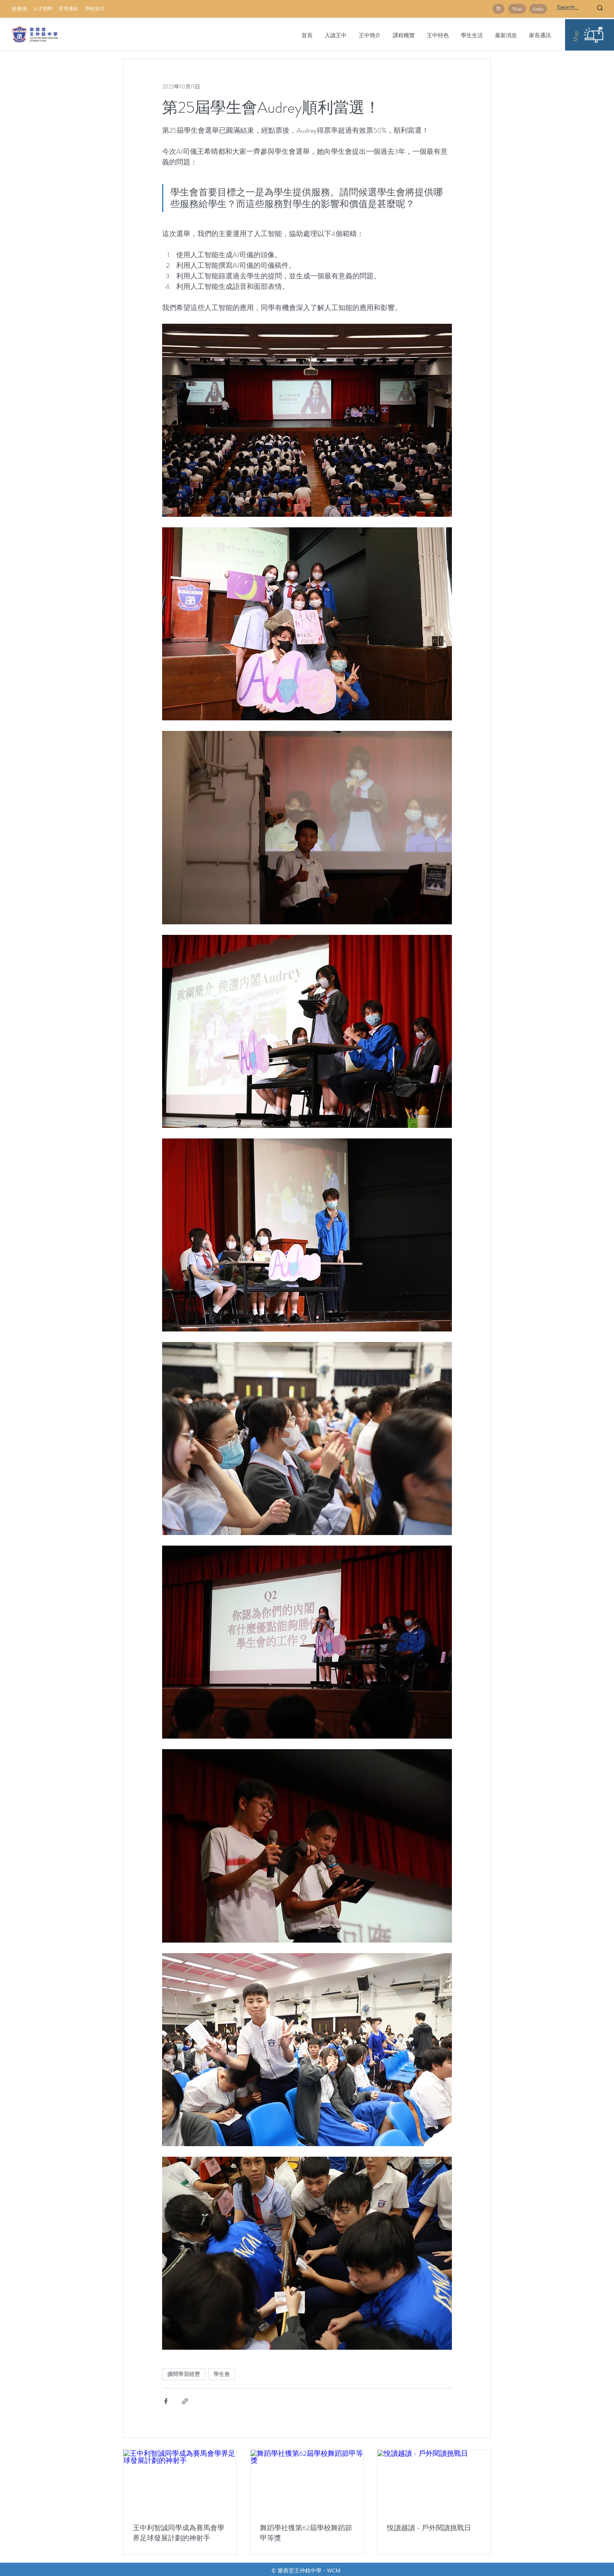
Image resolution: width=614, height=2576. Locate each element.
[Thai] (517, 9)
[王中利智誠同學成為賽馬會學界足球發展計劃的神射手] (180, 2481)
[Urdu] (538, 9)
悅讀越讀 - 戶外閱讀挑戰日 (429, 2528)
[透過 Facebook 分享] (166, 2401)
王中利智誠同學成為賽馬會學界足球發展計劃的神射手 (178, 2533)
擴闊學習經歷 (183, 2374)
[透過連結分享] (185, 2401)
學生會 (221, 2374)
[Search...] (568, 8)
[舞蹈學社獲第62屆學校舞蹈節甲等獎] (307, 2481)
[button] (369, 35)
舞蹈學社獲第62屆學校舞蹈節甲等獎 (306, 2533)
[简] (498, 9)
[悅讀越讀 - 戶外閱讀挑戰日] (434, 2481)
